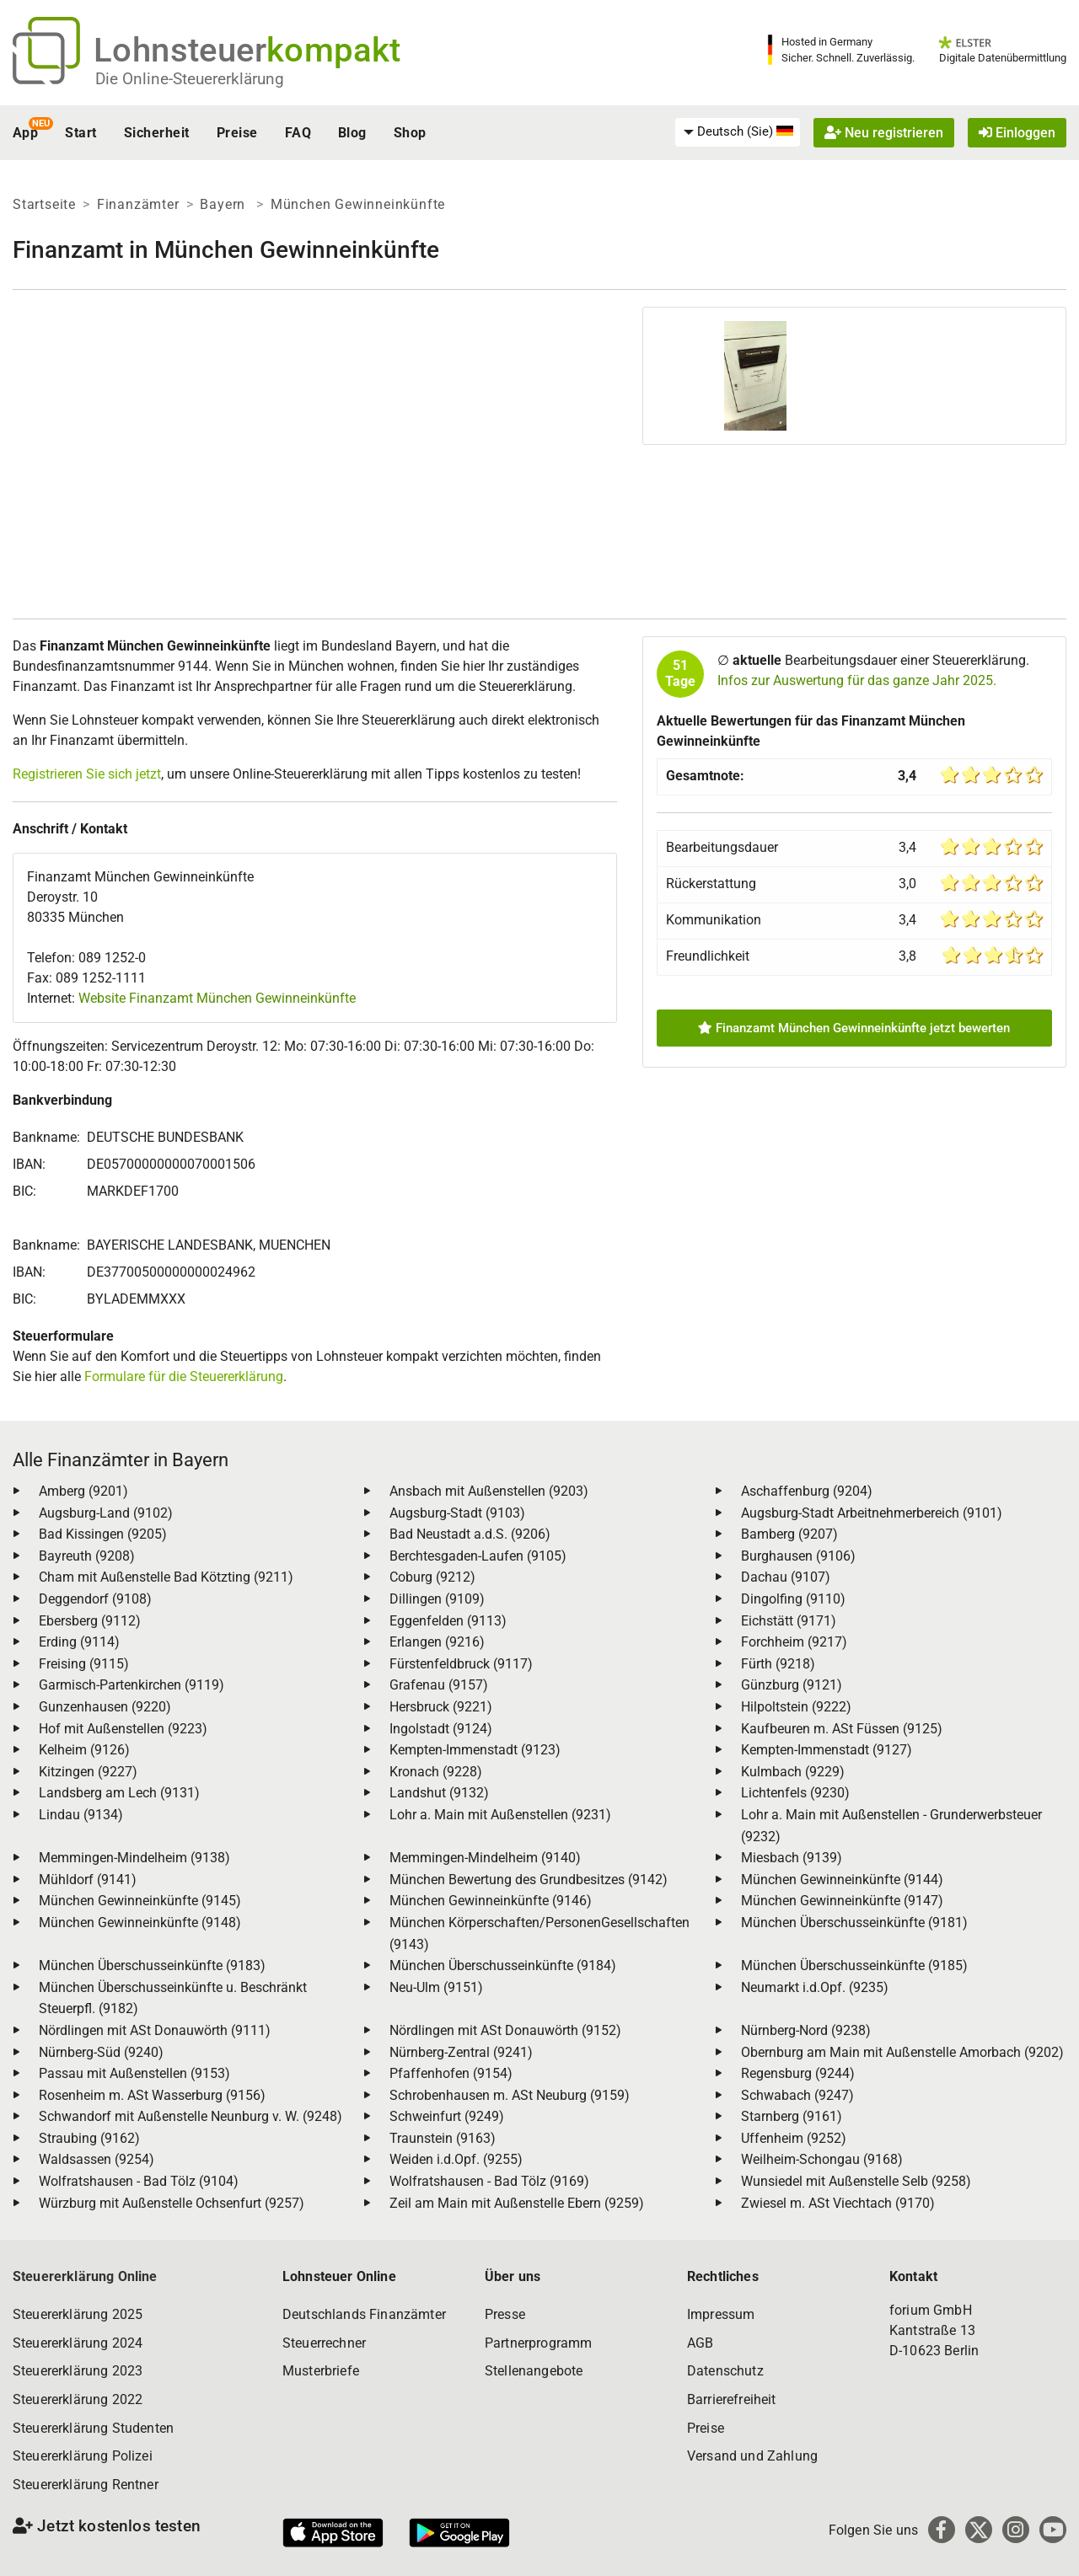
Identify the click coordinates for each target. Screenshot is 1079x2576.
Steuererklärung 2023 (77, 2371)
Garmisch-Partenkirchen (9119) (131, 1685)
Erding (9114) (79, 1642)
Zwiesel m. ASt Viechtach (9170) (838, 2203)
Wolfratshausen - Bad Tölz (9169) (489, 2181)
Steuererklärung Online (85, 2276)
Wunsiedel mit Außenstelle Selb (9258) (856, 2181)
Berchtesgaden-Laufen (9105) (477, 1556)
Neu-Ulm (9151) (436, 1987)
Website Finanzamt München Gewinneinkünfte (217, 998)
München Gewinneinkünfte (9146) (490, 1901)
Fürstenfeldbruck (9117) (461, 1664)
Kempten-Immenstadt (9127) (826, 1750)
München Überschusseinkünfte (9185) (854, 1965)
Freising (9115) (84, 1664)
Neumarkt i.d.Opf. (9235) (814, 1987)
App (25, 133)
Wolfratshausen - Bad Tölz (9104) (139, 2181)
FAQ (298, 133)
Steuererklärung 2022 (77, 2399)
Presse (505, 2314)
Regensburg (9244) (798, 2073)
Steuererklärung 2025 (77, 2314)
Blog (352, 133)
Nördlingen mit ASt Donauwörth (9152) (505, 2030)
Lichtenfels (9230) (795, 1793)
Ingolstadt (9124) (440, 1729)
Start (80, 133)
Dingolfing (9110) (793, 1599)
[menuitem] (737, 132)
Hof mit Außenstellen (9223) (123, 1729)
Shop (410, 133)
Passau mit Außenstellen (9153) (134, 2073)
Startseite (44, 204)
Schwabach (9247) (797, 2095)
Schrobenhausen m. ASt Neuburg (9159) (509, 2095)
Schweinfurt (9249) (446, 2116)
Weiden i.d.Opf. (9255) (456, 2159)
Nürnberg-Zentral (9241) (461, 2052)
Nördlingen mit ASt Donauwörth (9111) (155, 2030)
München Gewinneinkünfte (358, 204)
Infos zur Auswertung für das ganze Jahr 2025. (856, 680)
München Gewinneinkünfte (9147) (842, 1901)
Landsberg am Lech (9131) (119, 1793)
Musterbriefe (320, 2371)
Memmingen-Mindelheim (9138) (134, 1858)
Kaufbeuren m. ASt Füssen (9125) (841, 1729)
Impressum (720, 2314)
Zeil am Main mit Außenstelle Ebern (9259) (516, 2203)
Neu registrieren (883, 133)
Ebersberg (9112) (90, 1621)
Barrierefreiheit (731, 2399)
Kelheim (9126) (84, 1750)
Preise (237, 133)
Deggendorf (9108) (95, 1599)
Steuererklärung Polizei (83, 2456)
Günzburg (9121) (791, 1685)
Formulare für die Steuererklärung (183, 1376)
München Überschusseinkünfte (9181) (854, 1923)
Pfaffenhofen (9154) (451, 2073)
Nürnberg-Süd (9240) (101, 2052)
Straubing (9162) (89, 2138)
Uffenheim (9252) (793, 2138)
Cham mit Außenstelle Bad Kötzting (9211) (166, 1577)
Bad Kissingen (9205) (103, 1534)
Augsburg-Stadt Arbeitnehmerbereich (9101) (871, 1513)
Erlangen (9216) (437, 1642)
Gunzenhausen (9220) (105, 1707)
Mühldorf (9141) (88, 1880)
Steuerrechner (324, 2343)
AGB (700, 2343)
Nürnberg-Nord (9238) (806, 2030)
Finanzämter (138, 204)
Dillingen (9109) (437, 1599)
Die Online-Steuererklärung (189, 78)
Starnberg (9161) (791, 2116)
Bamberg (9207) (789, 1534)
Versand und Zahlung (752, 2456)
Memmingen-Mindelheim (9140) (485, 1858)
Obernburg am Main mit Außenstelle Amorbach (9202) (902, 2052)
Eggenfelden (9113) (448, 1621)
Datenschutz (725, 2371)
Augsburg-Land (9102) (106, 1513)
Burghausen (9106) (798, 1556)
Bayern (225, 204)
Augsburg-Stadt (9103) (457, 1513)
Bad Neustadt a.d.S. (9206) (469, 1534)
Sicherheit (157, 133)
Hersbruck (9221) (440, 1707)
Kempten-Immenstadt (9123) (475, 1750)
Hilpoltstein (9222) (796, 1707)
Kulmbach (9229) (793, 1772)
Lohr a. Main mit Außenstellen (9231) (500, 1815)
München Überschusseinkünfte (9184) (502, 1965)
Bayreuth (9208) (87, 1556)
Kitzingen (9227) (88, 1772)
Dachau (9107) (785, 1577)
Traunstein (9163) (442, 2138)
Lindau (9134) (81, 1815)
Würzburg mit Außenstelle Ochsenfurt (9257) (171, 2203)
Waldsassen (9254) (96, 2159)
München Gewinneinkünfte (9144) (842, 1880)
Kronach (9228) (435, 1772)
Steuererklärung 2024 (77, 2343)
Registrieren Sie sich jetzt (87, 774)
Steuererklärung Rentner (85, 2485)
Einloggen (1017, 133)
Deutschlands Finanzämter (364, 2314)
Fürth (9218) (778, 1664)
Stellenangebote (533, 2371)
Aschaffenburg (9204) (806, 1491)
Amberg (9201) (83, 1491)
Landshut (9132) (439, 1793)
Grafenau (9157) (438, 1685)
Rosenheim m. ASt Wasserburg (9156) (152, 2095)
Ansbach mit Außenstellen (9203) (488, 1491)
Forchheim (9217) (794, 1642)
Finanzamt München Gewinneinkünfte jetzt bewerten (854, 1028)
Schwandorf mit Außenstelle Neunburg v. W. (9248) (190, 2116)
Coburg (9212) (432, 1577)
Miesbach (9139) (791, 1858)
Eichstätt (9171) (788, 1621)
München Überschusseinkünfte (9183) (152, 1965)
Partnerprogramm (538, 2343)
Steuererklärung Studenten (93, 2428)
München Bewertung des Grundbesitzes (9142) (528, 1880)
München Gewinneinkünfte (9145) (140, 1901)
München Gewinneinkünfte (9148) (140, 1923)
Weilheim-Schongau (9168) (822, 2159)
